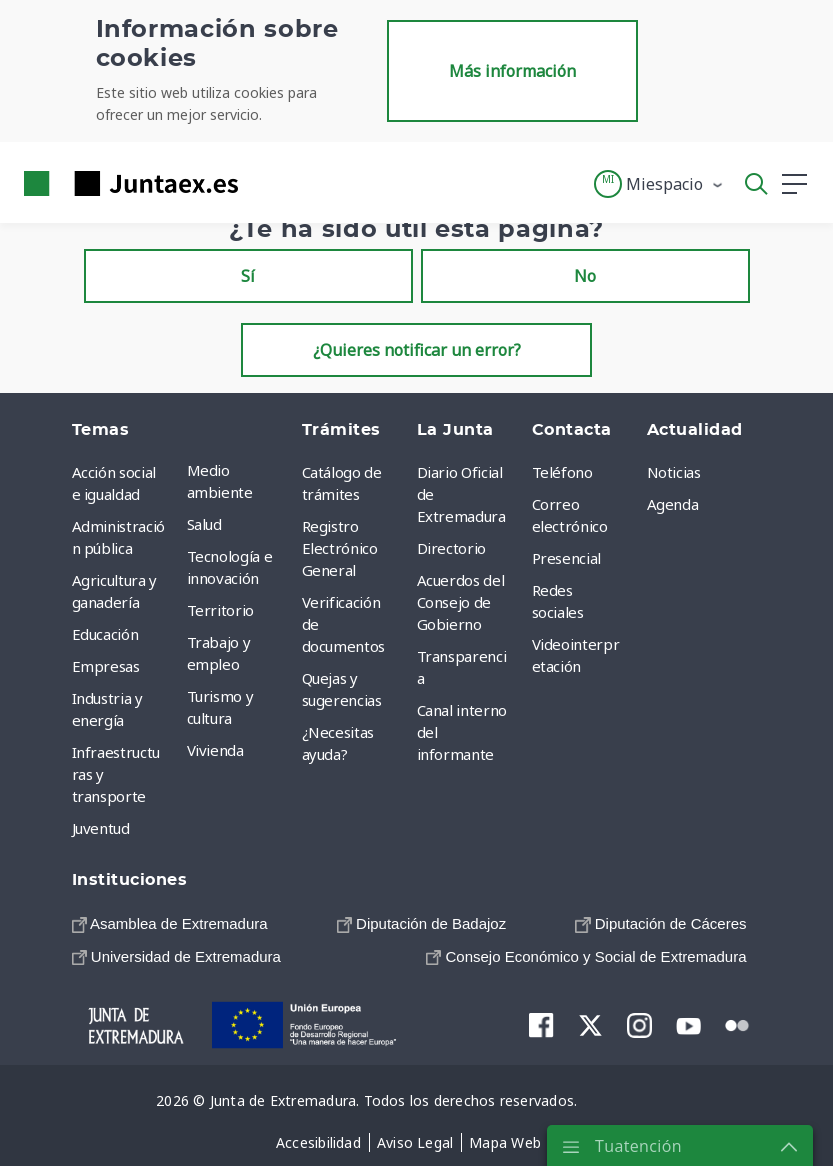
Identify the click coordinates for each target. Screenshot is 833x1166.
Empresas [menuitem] (106, 666)
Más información (512, 71)
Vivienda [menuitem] (215, 750)
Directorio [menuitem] (452, 548)
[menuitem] (170, 923)
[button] (659, 184)
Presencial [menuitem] (567, 558)
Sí (248, 276)
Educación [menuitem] (105, 634)
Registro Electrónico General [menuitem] (340, 548)
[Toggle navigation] (266, 183)
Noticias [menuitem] (674, 472)
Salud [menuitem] (204, 524)
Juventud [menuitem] (101, 828)
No (585, 276)
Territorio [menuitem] (221, 610)
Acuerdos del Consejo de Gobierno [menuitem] (461, 602)
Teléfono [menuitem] (562, 472)
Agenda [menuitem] (673, 504)
